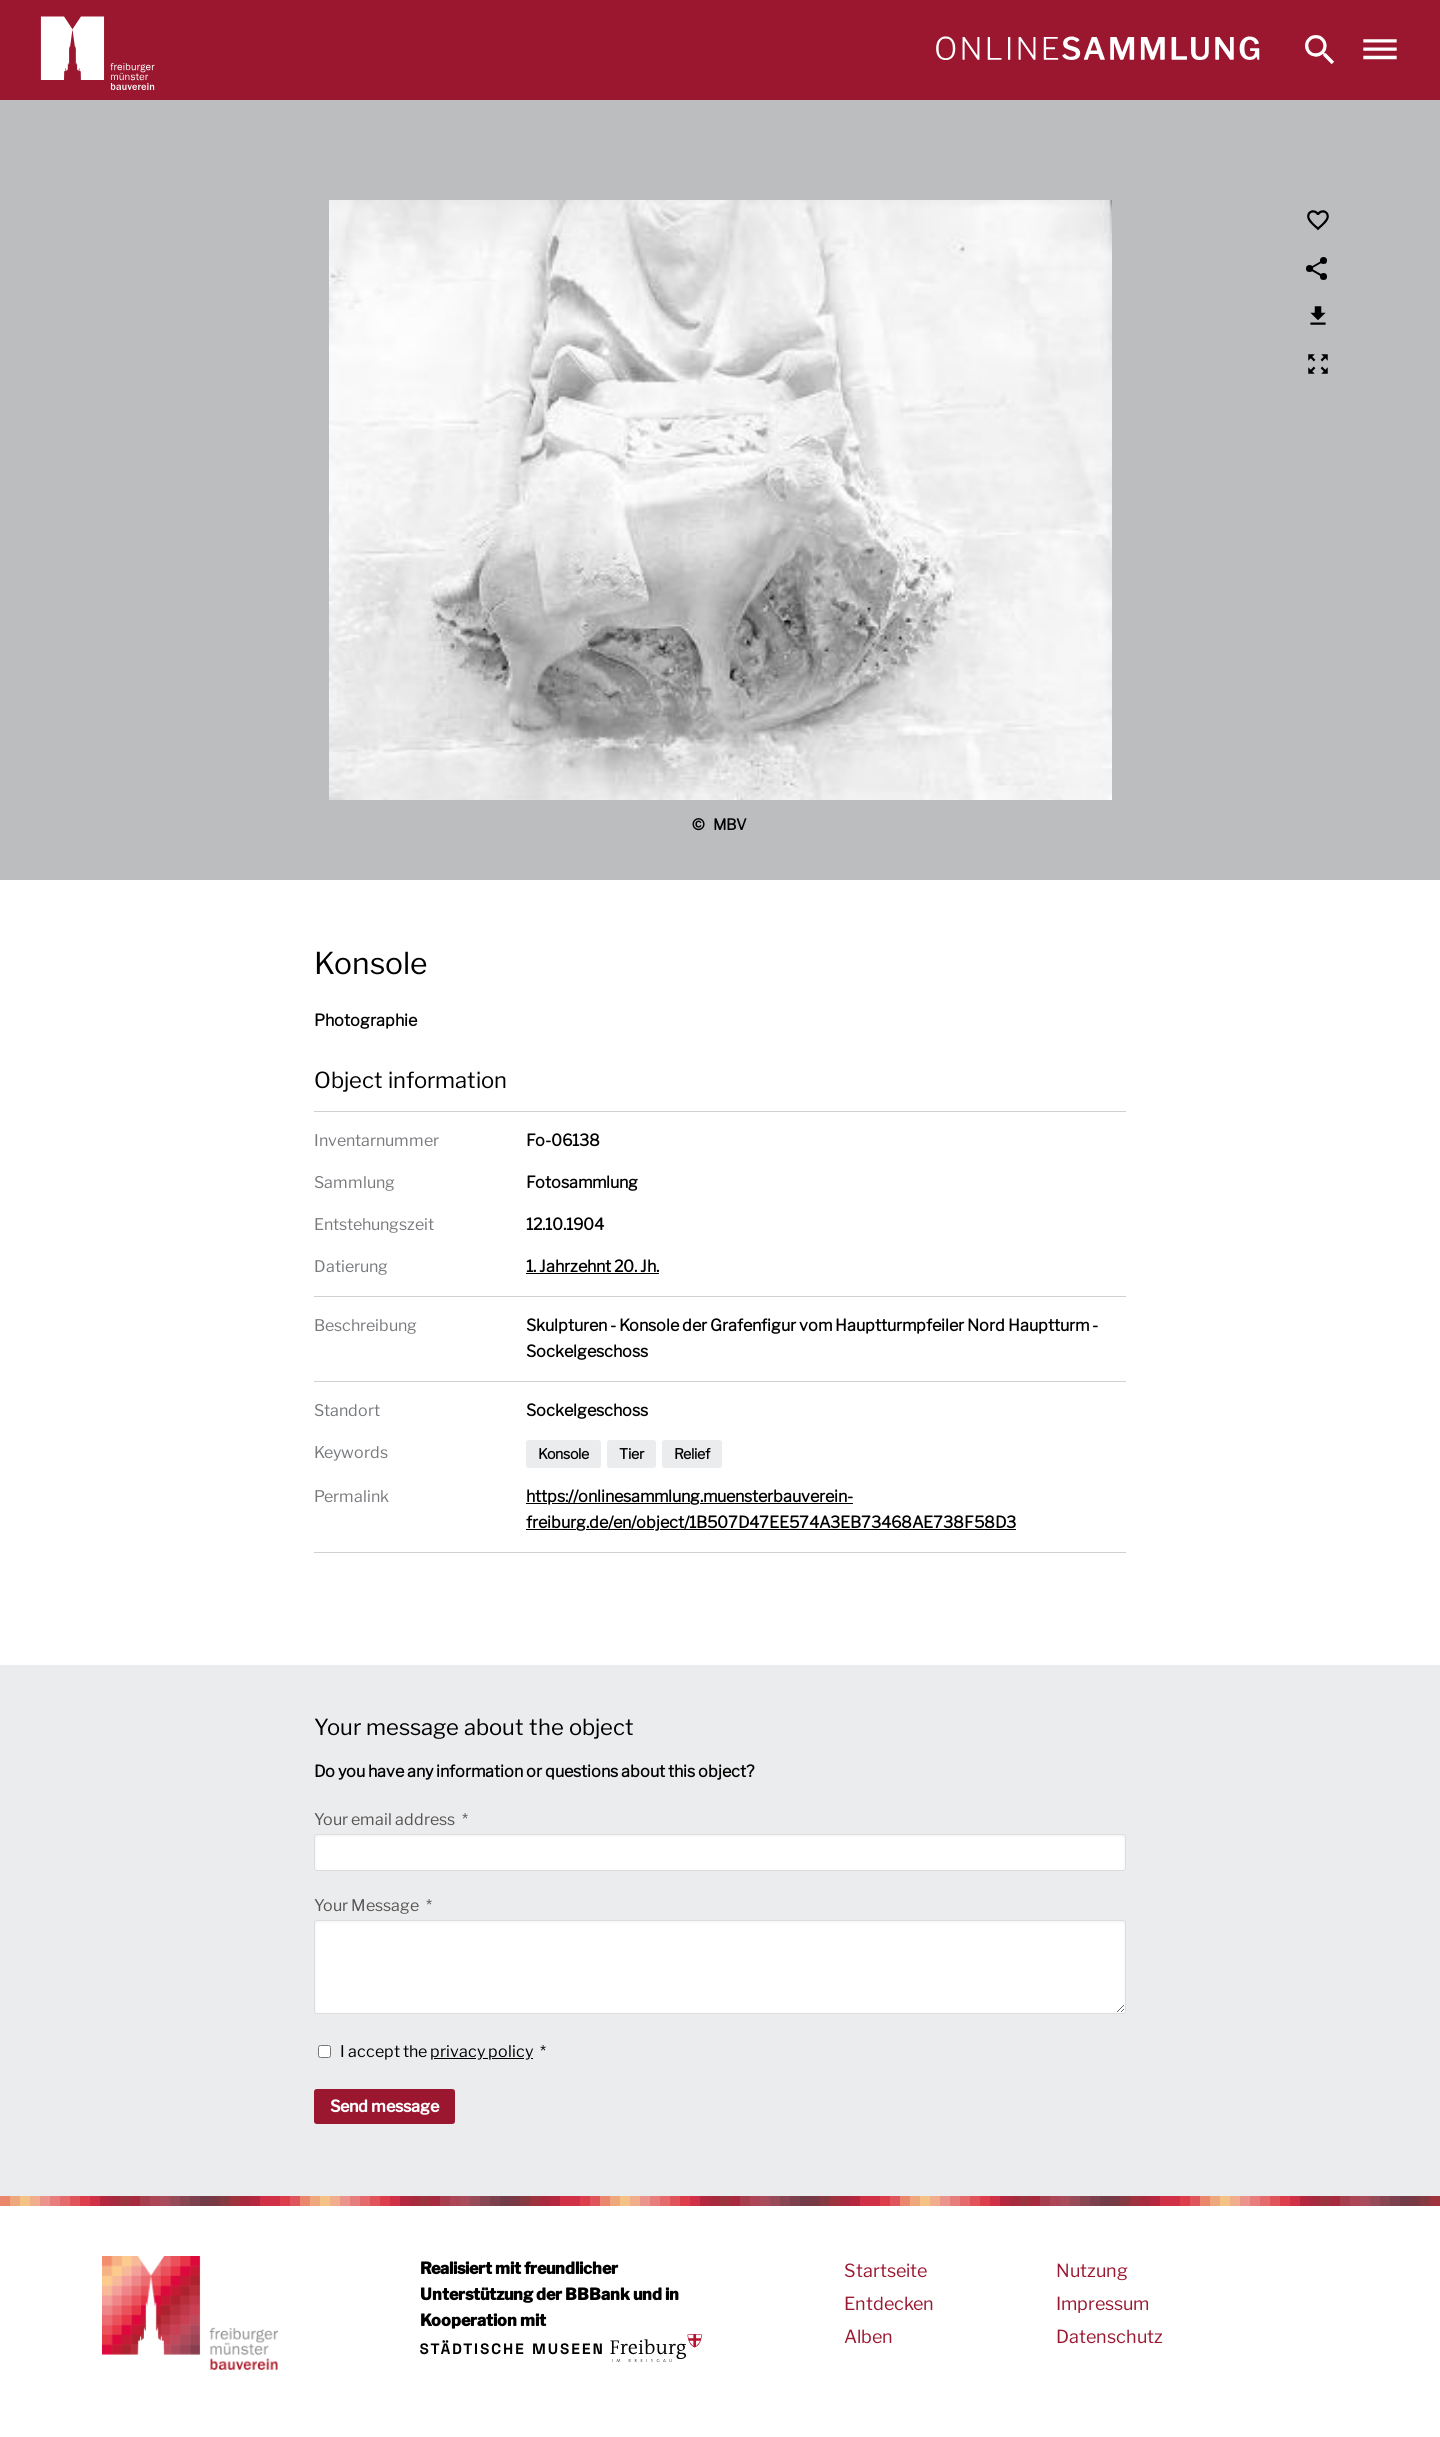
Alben (868, 2336)
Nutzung (1092, 2270)
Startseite (885, 2270)
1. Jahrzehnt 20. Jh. (592, 1266)
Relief (692, 1453)
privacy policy (481, 2051)
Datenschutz (1109, 2336)
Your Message (368, 1905)
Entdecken (889, 2303)
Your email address (386, 1819)
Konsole (563, 1453)
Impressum (1102, 2303)
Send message (384, 2106)
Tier (631, 1453)
